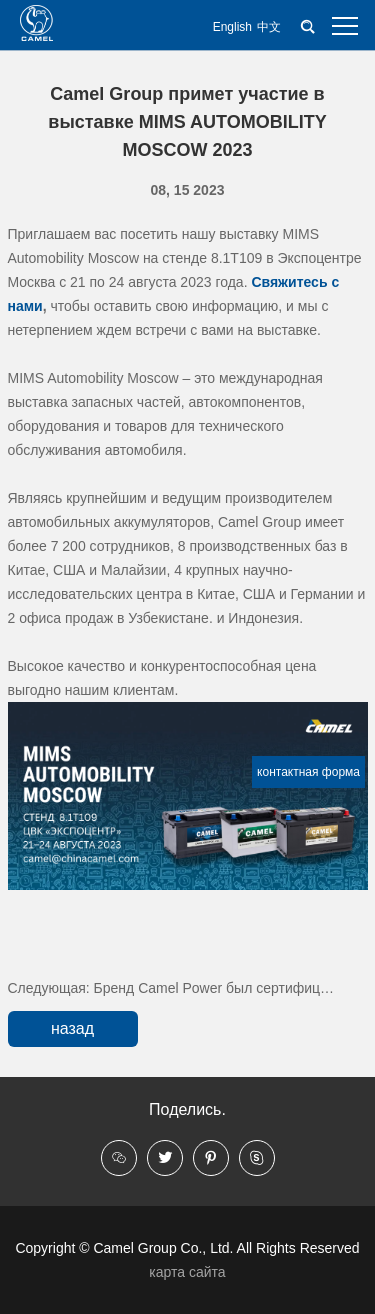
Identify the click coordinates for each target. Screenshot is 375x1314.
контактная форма (308, 772)
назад (72, 1028)
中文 (269, 27)
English (232, 27)
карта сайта (187, 1272)
